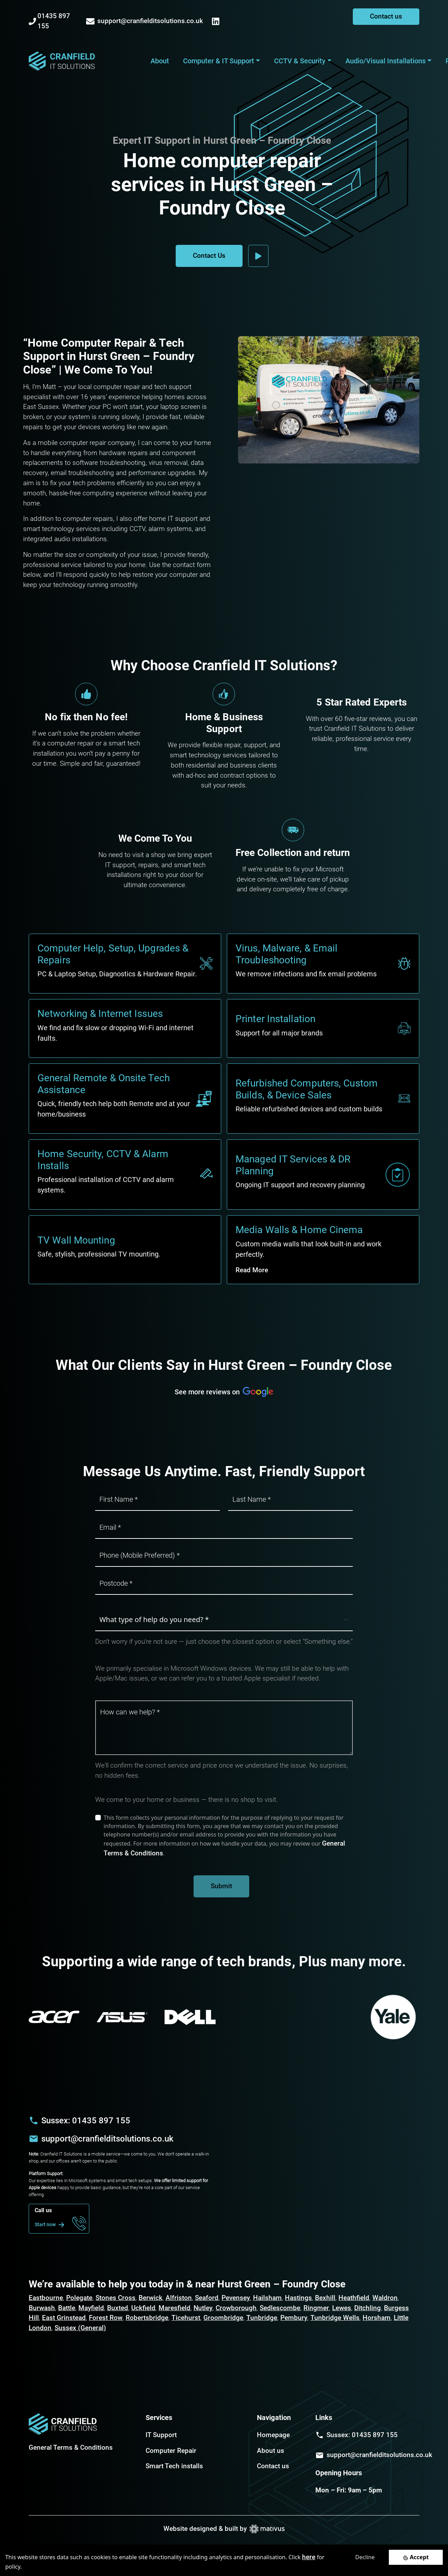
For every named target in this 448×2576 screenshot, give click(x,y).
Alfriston (179, 2298)
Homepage (273, 2435)
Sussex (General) (80, 2328)
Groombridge (223, 2318)
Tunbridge (261, 2318)
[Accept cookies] (416, 2557)
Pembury (293, 2318)
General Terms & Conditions (71, 2447)
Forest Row (105, 2318)
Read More (252, 1270)
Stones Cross (115, 2298)
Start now (51, 2224)
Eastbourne (46, 2298)
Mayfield (91, 2308)
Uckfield (143, 2308)
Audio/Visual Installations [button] (385, 61)
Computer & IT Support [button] (218, 61)
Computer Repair (171, 2451)
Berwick (150, 2298)
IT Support (161, 2435)
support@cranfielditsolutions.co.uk (144, 21)
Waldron (385, 2298)
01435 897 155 (49, 21)
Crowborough (236, 2308)
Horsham (377, 2318)
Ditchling (367, 2308)
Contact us (386, 16)
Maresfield (174, 2308)
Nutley (203, 2308)
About (159, 61)
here (308, 2557)
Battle (66, 2308)
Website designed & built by (224, 2529)
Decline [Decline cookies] (365, 2557)
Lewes (341, 2308)
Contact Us (209, 256)
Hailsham (267, 2298)
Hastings (298, 2298)
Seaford (206, 2298)
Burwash (42, 2308)
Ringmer (316, 2308)
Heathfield (353, 2298)
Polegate (79, 2298)
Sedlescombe (280, 2308)
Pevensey (236, 2298)
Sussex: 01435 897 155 (85, 2120)
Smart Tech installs (174, 2466)
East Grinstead (64, 2318)
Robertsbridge (147, 2318)
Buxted (117, 2308)
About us (270, 2451)
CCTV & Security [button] (300, 61)
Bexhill (325, 2298)
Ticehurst (186, 2318)
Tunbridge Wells (334, 2318)
